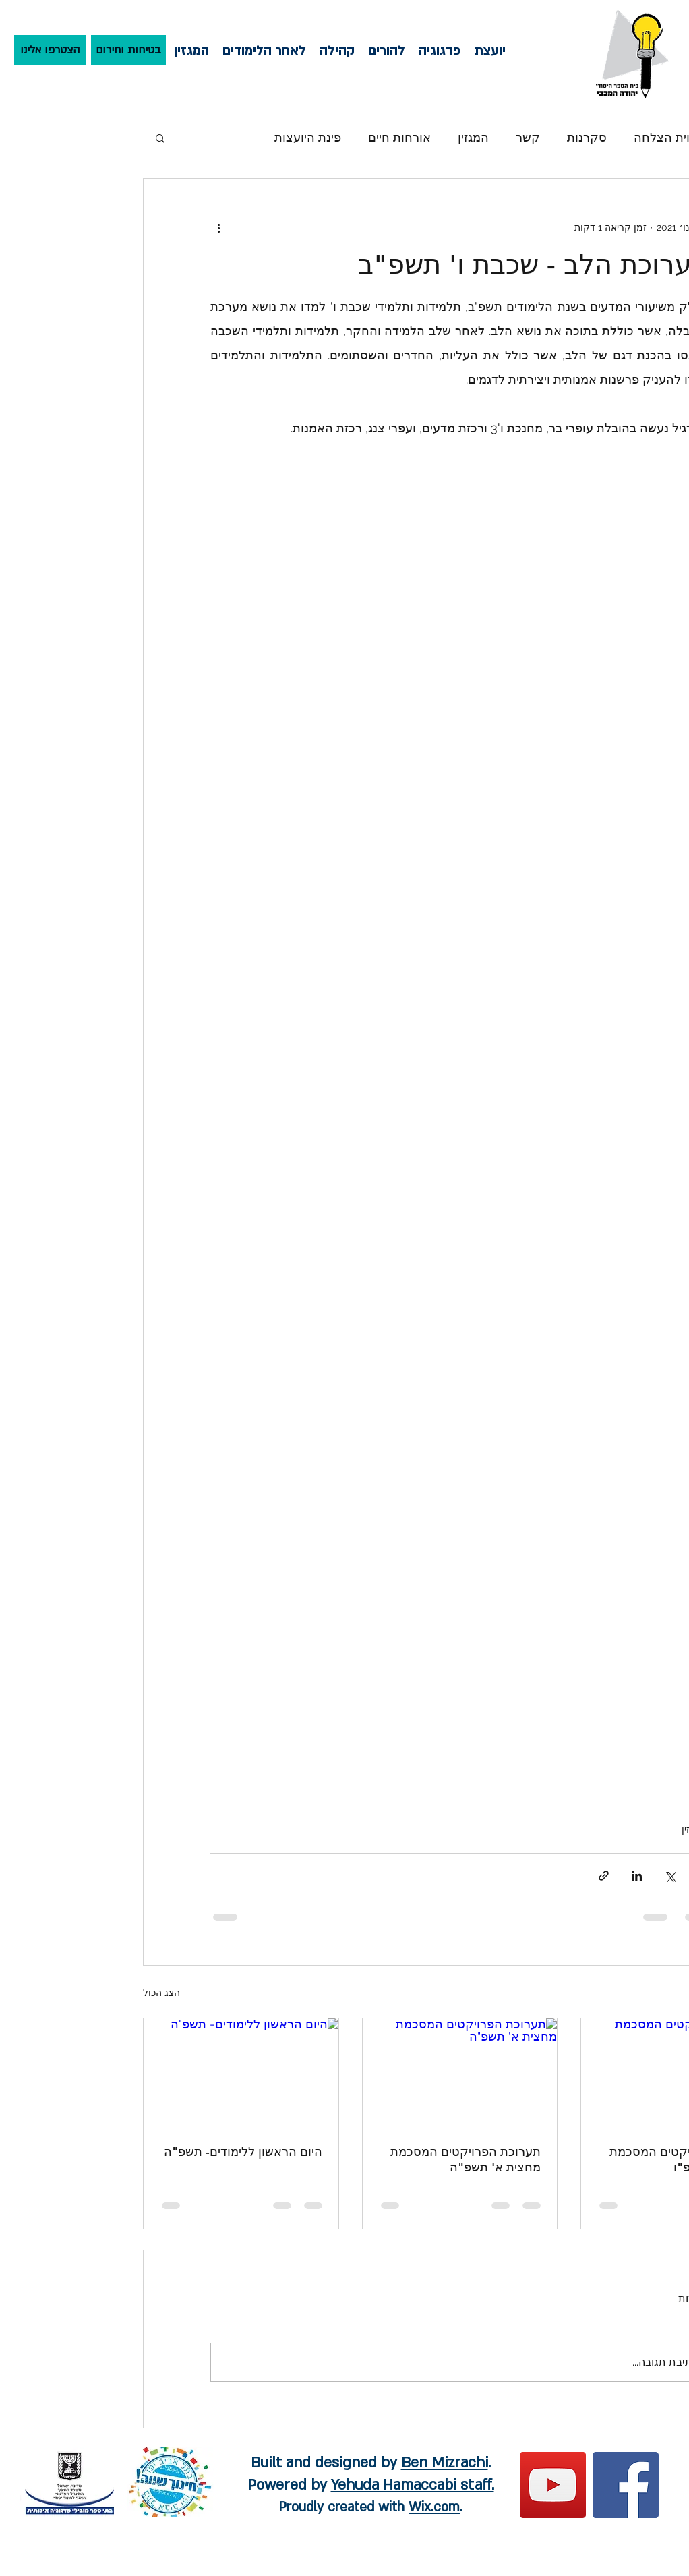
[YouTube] (553, 2485)
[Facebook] (626, 2485)
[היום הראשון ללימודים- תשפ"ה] (241, 2073)
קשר (528, 137)
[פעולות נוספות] (218, 227)
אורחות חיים (399, 137)
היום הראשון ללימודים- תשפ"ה (243, 2151)
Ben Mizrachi (444, 2463)
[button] (160, 137)
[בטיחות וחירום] (128, 50)
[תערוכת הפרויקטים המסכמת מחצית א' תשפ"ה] (460, 2073)
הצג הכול (161, 1992)
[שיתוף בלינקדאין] (636, 1875)
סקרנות (587, 137)
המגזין (473, 137)
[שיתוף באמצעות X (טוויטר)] (669, 1875)
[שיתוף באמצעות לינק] (603, 1875)
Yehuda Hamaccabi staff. (412, 2485)
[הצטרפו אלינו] (50, 50)
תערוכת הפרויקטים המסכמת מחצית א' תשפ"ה (465, 2159)
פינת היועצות (307, 137)
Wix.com (434, 2507)
